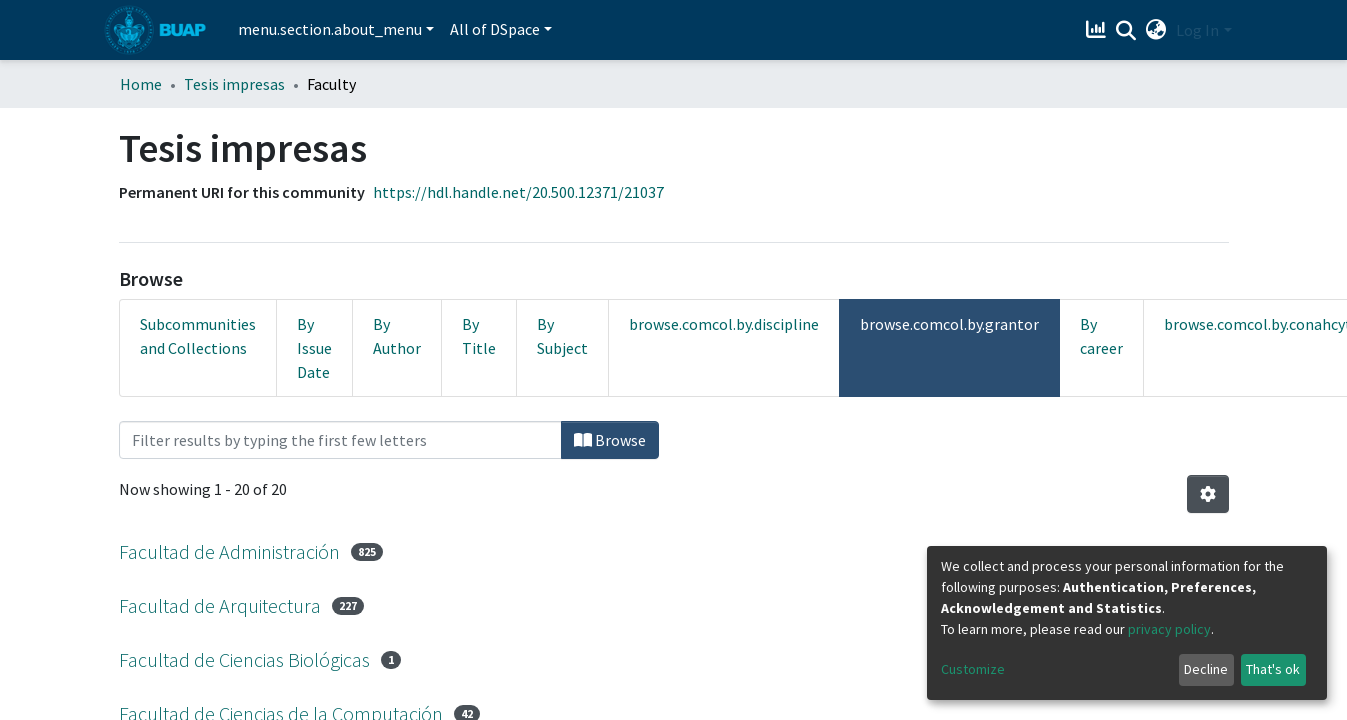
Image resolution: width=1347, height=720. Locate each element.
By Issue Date (314, 348)
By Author (397, 336)
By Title (479, 336)
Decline (1206, 669)
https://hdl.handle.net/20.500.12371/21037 (518, 192)
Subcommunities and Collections (198, 336)
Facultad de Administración (229, 551)
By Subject (562, 336)
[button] (1155, 30)
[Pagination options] (1208, 494)
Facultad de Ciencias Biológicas (244, 659)
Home (141, 84)
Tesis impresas (234, 84)
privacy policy (1169, 629)
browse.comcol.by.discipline (724, 324)
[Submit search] (1125, 31)
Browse (610, 440)
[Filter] (340, 440)
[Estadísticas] (1097, 30)
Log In (1197, 30)
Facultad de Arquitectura (220, 605)
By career (1101, 336)
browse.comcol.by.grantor (949, 324)
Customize (973, 669)
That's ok (1273, 669)
